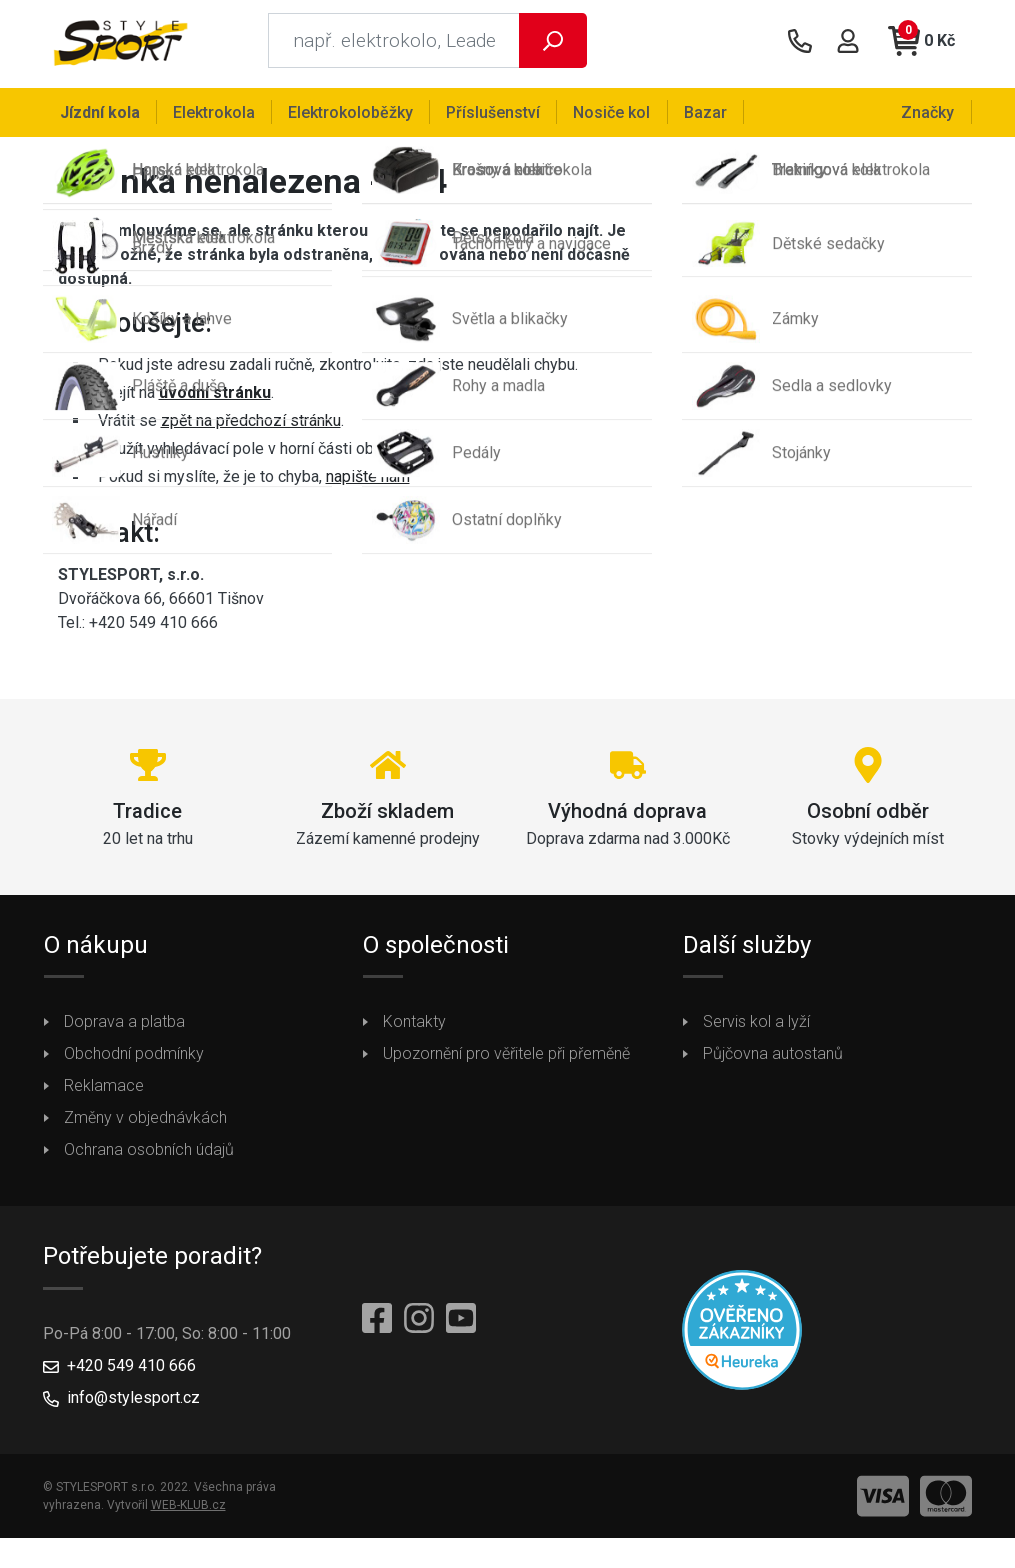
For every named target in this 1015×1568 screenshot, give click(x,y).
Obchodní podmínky (134, 1060)
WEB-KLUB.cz (188, 1511)
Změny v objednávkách (145, 1124)
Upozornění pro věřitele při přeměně (506, 1060)
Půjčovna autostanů (773, 1060)
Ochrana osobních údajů (149, 1156)
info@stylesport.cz (133, 1403)
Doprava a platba (124, 1028)
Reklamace (104, 1092)
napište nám (368, 482)
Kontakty (414, 1028)
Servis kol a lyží (756, 1028)
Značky (929, 111)
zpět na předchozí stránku (251, 426)
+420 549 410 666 (131, 1371)
